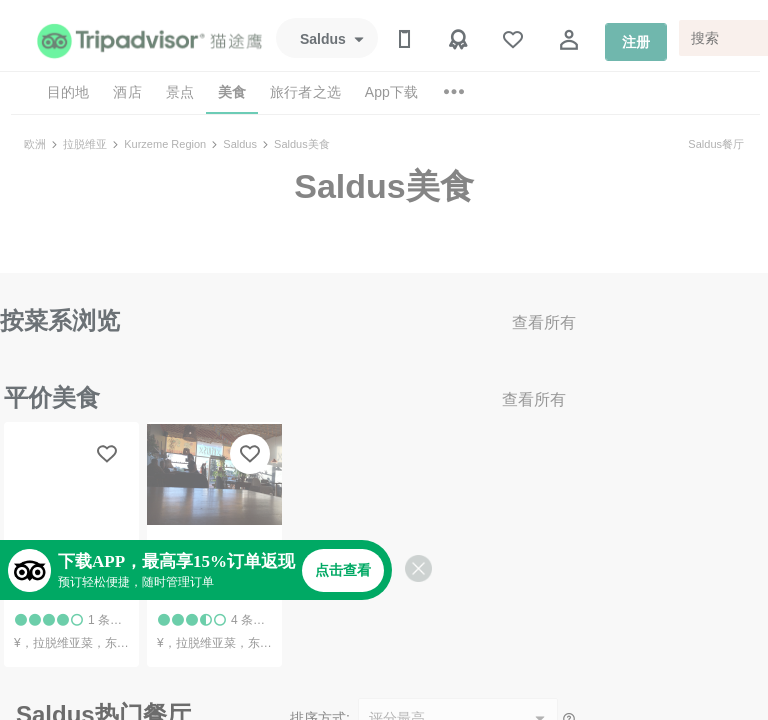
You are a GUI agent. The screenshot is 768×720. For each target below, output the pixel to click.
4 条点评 (254, 620)
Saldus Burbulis (69, 592)
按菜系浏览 (60, 320)
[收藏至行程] (107, 454)
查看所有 (544, 322)
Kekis (176, 592)
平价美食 (52, 397)
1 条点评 (111, 620)
